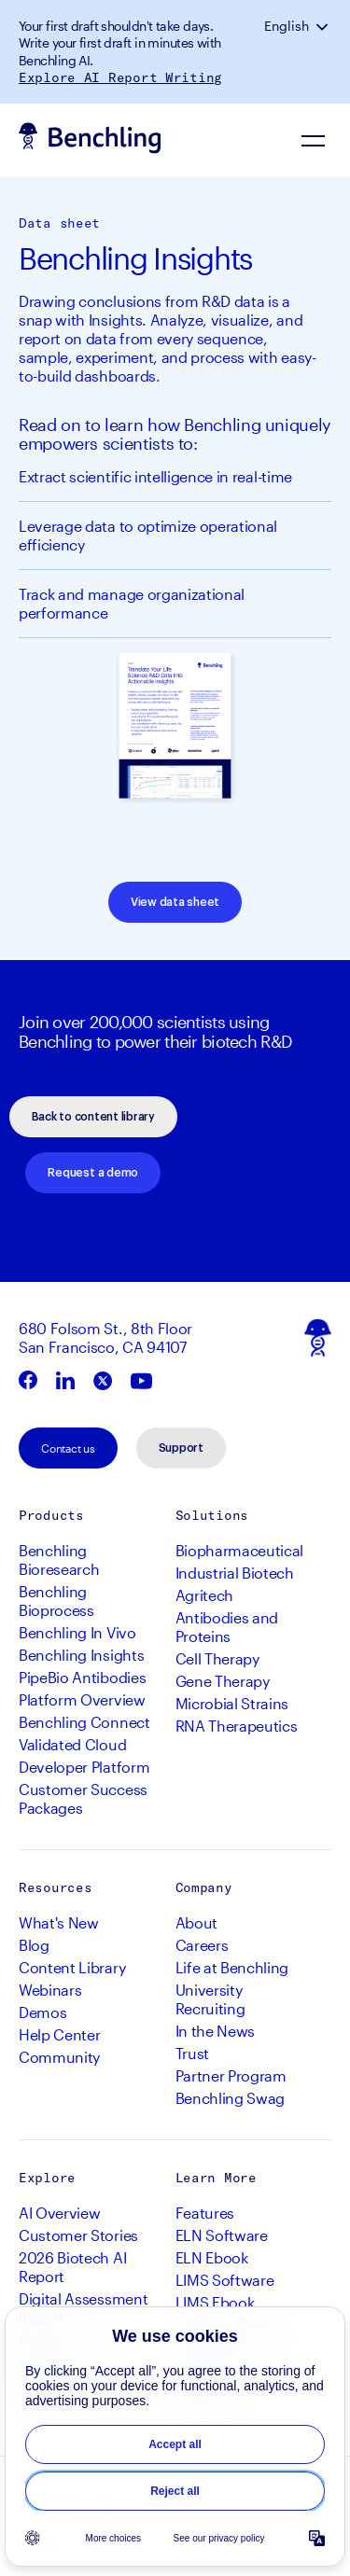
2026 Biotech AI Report (72, 2267)
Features (204, 2212)
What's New (59, 1922)
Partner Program (231, 2075)
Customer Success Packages (83, 1798)
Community (59, 2057)
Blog (34, 1945)
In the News (215, 2031)
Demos (42, 2012)
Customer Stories (78, 2235)
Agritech (204, 1595)
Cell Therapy (217, 1658)
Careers (202, 1945)
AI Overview (59, 2212)
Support (181, 1448)
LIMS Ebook (215, 2302)
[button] (323, 26)
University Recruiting (210, 1999)
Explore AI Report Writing (120, 77)
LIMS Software (224, 2280)
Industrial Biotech (234, 1572)
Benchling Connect (84, 1722)
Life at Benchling (232, 1967)
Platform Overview (82, 1699)
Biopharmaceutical (239, 1550)
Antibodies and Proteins (227, 1626)
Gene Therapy (222, 1681)
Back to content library (93, 1116)
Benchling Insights (81, 1655)
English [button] (286, 26)
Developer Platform (84, 1766)
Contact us (68, 1448)
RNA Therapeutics (236, 1725)
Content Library (72, 1967)
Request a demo (93, 1172)
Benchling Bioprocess (56, 1600)
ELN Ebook (211, 2257)
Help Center (59, 2034)
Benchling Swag (230, 2098)
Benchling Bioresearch (59, 1559)
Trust (192, 2053)
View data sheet (175, 902)
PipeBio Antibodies (82, 1677)
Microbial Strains (232, 1703)
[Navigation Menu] (312, 140)
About (196, 1922)
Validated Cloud (72, 1744)
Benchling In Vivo (77, 1632)
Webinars (50, 1989)
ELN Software (221, 2235)
